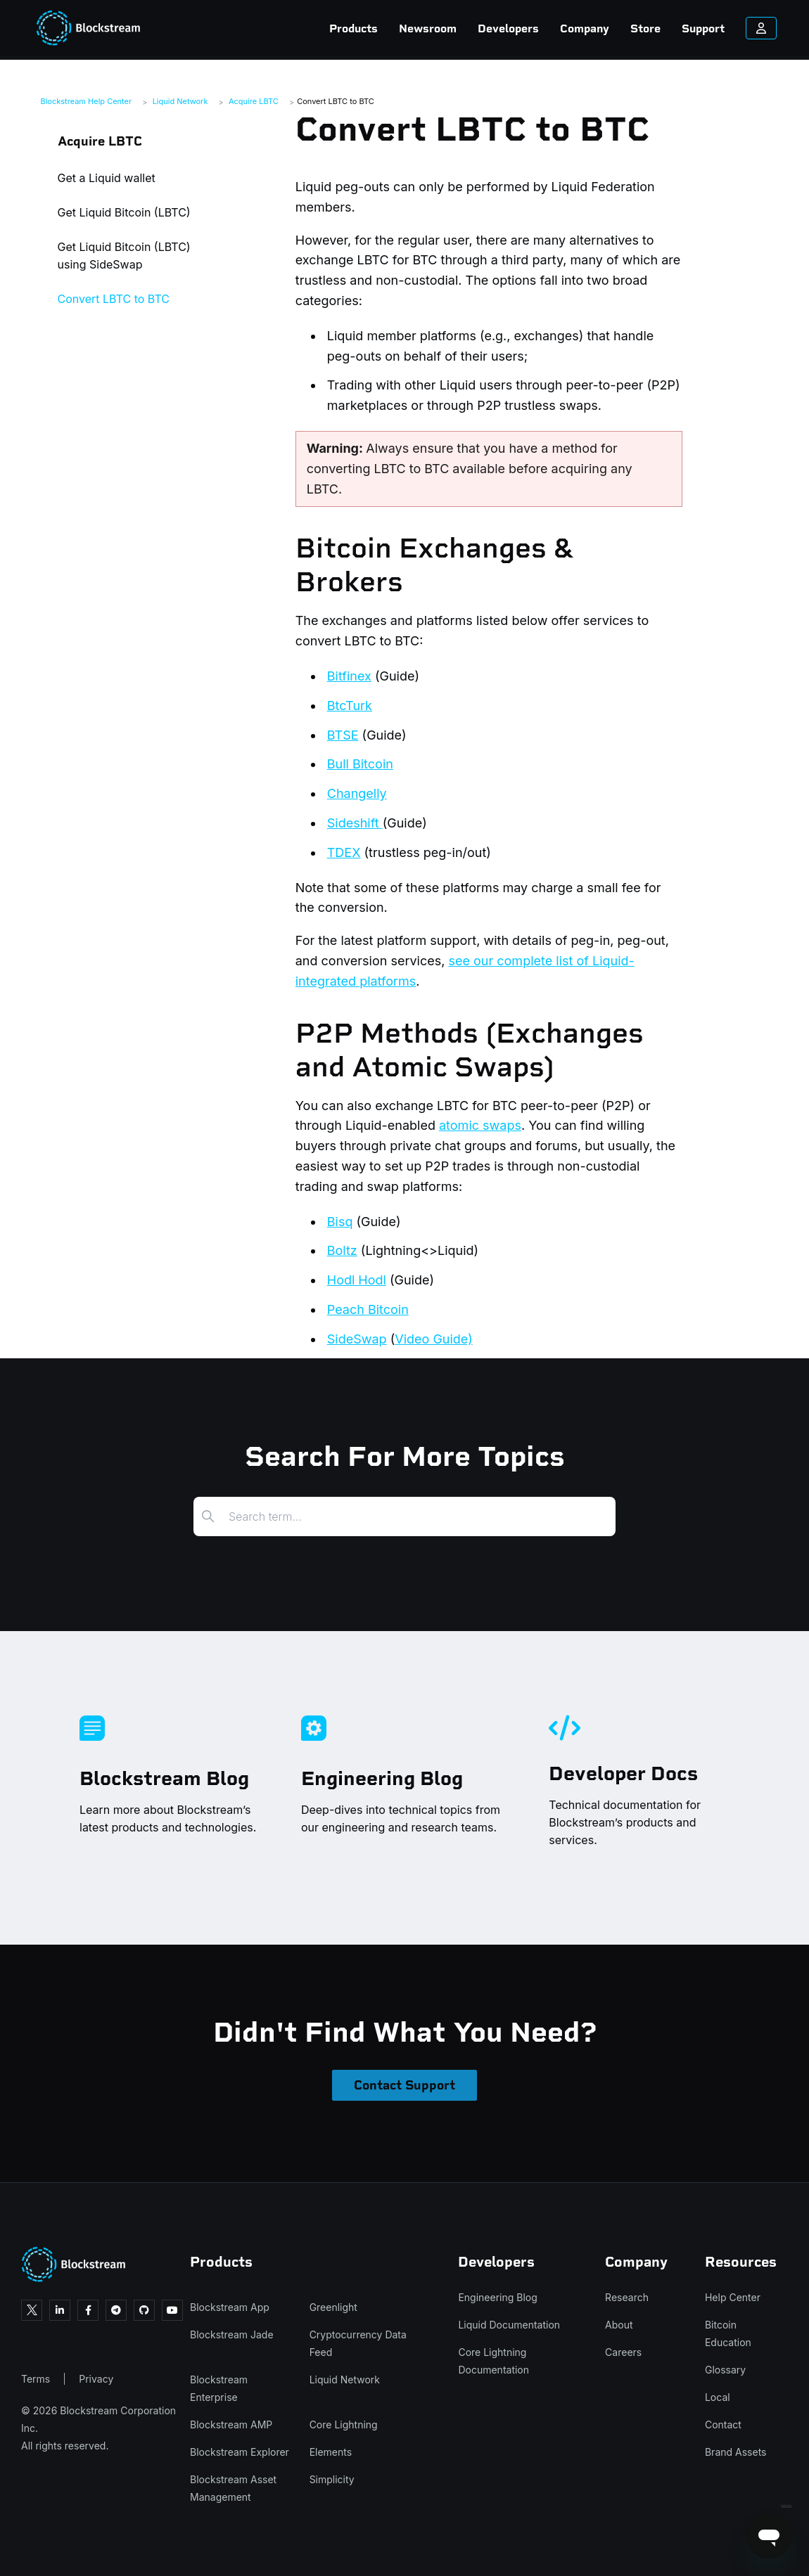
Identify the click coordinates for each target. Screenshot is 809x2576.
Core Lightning (344, 2424)
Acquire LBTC (254, 101)
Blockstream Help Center (86, 101)
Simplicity (332, 2479)
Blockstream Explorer (239, 2452)
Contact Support (404, 2085)
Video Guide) (433, 1339)
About (618, 2325)
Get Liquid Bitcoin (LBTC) (124, 212)
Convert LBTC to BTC (335, 101)
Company (536, 28)
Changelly (357, 793)
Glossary (725, 2370)
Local (717, 2397)
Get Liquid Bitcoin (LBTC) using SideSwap (124, 255)
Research (627, 2297)
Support (654, 28)
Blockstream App (229, 2307)
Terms (35, 2379)
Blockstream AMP (231, 2424)
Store (597, 28)
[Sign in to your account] (712, 28)
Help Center (732, 2297)
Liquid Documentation (509, 2325)
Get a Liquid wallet (106, 178)
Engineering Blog (497, 2297)
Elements (331, 2452)
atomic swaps (480, 1125)
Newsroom (379, 28)
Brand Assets (736, 2452)
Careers (623, 2352)
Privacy (96, 2379)
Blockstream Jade (232, 2334)
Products (305, 28)
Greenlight (333, 2307)
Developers (459, 28)
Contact (723, 2424)
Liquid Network (180, 101)
